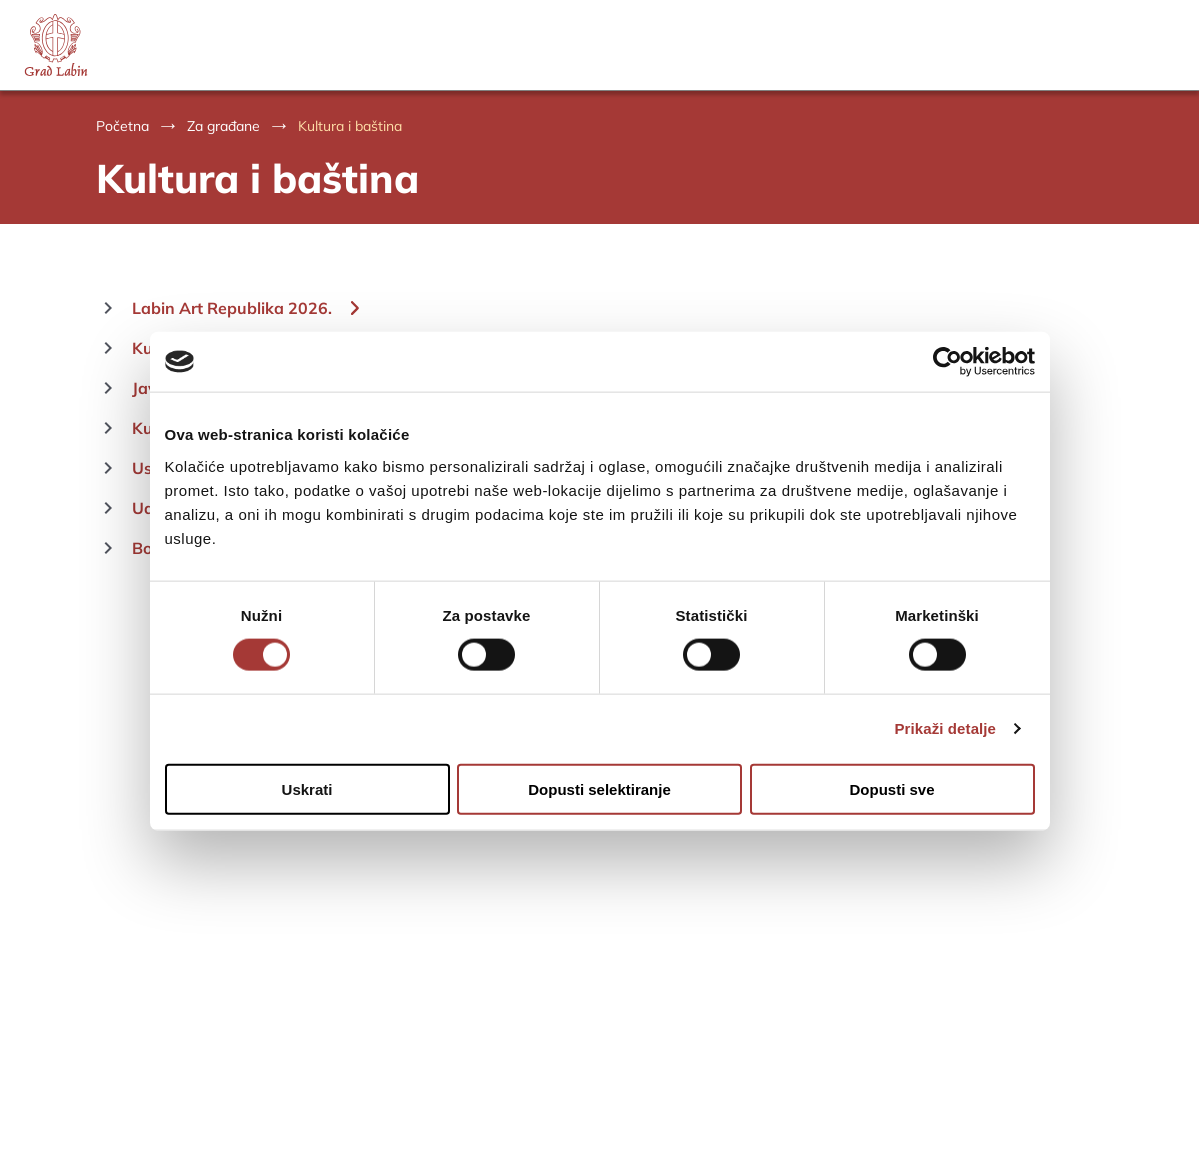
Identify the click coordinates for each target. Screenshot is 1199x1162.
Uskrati (307, 788)
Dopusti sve (891, 788)
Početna (122, 126)
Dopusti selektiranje (599, 788)
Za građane (223, 126)
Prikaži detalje (946, 728)
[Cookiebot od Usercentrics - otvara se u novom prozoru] (947, 362)
